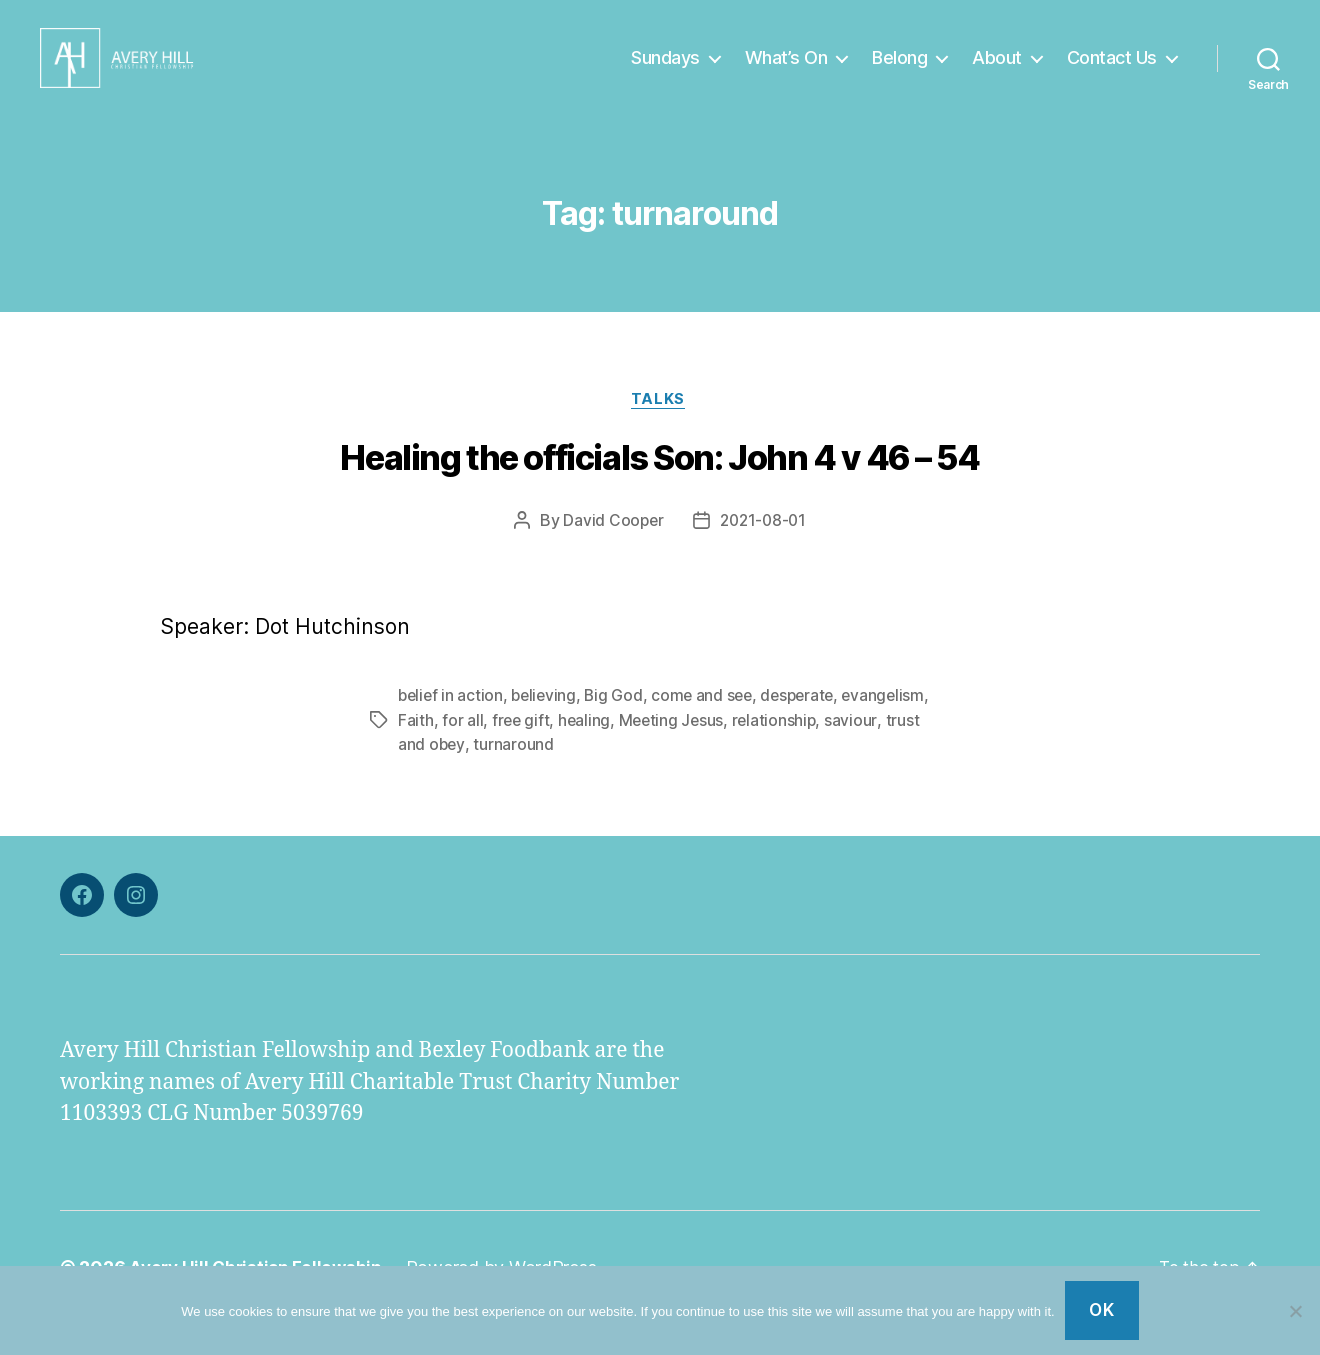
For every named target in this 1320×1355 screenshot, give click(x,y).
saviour (858, 752)
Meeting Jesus (675, 752)
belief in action (452, 728)
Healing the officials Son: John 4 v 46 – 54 (659, 490)
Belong (899, 72)
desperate (808, 728)
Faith (416, 752)
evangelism (897, 728)
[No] (1295, 1311)
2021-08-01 (764, 553)
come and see (710, 728)
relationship (780, 752)
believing (548, 728)
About (997, 72)
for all (462, 752)
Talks (660, 431)
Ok (1101, 1310)
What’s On (786, 72)
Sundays (665, 72)
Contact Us (1112, 72)
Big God (619, 728)
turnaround (514, 776)
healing (586, 752)
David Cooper (611, 553)
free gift (522, 752)
